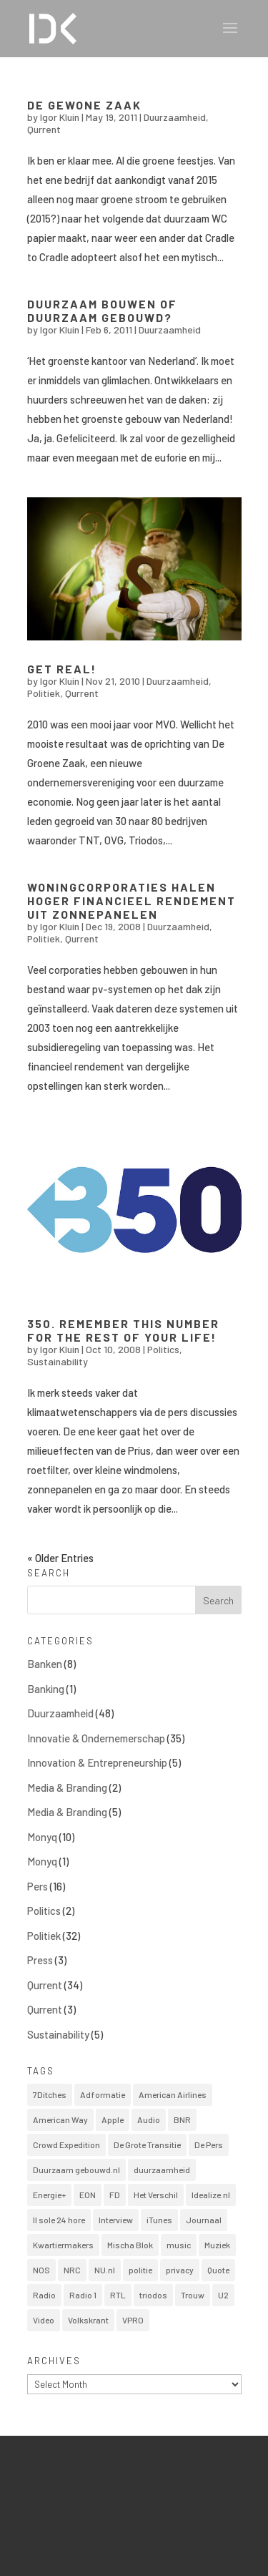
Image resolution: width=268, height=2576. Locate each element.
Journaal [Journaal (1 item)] (204, 2220)
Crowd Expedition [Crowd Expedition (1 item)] (66, 2145)
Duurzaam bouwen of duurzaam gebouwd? (102, 310)
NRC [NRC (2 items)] (72, 2270)
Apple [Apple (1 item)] (112, 2119)
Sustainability (57, 1361)
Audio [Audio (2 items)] (148, 2119)
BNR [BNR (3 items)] (182, 2119)
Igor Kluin (59, 117)
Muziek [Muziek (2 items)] (217, 2245)
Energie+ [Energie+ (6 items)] (49, 2195)
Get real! (61, 668)
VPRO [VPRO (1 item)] (133, 2320)
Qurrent (44, 129)
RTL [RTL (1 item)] (118, 2295)
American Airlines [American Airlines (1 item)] (173, 2094)
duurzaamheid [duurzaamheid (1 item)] (162, 2170)
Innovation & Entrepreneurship (97, 1762)
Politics (163, 1349)
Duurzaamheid (175, 117)
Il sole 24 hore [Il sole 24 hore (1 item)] (59, 2220)
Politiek (43, 693)
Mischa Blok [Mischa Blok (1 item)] (130, 2245)
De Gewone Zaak (84, 105)
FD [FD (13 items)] (114, 2195)
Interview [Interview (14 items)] (116, 2220)
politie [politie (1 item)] (140, 2270)
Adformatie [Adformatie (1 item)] (102, 2094)
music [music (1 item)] (179, 2245)
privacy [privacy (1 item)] (180, 2270)
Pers (37, 1886)
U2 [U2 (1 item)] (223, 2295)
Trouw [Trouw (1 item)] (192, 2295)
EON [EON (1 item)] (87, 2195)
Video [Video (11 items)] (43, 2320)
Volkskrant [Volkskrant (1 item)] (88, 2320)
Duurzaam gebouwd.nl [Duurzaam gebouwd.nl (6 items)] (76, 2170)
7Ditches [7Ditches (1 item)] (49, 2094)
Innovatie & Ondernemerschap (96, 1738)
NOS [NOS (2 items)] (41, 2270)
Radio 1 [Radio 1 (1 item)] (82, 2295)
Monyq (42, 1836)
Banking (45, 1688)
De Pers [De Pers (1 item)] (208, 2145)
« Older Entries (60, 1557)
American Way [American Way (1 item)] (60, 2119)
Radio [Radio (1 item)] (44, 2295)
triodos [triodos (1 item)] (153, 2295)
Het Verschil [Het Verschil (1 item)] (156, 2195)
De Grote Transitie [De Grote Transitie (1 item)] (147, 2145)
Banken (44, 1663)
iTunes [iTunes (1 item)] (159, 2220)
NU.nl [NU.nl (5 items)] (104, 2270)
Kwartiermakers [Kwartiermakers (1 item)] (63, 2245)
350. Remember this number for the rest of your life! (123, 1330)
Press (40, 1959)
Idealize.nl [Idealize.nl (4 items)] (211, 2195)
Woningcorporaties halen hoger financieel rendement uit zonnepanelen (131, 900)
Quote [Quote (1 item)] (218, 2270)
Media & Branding (67, 1787)
